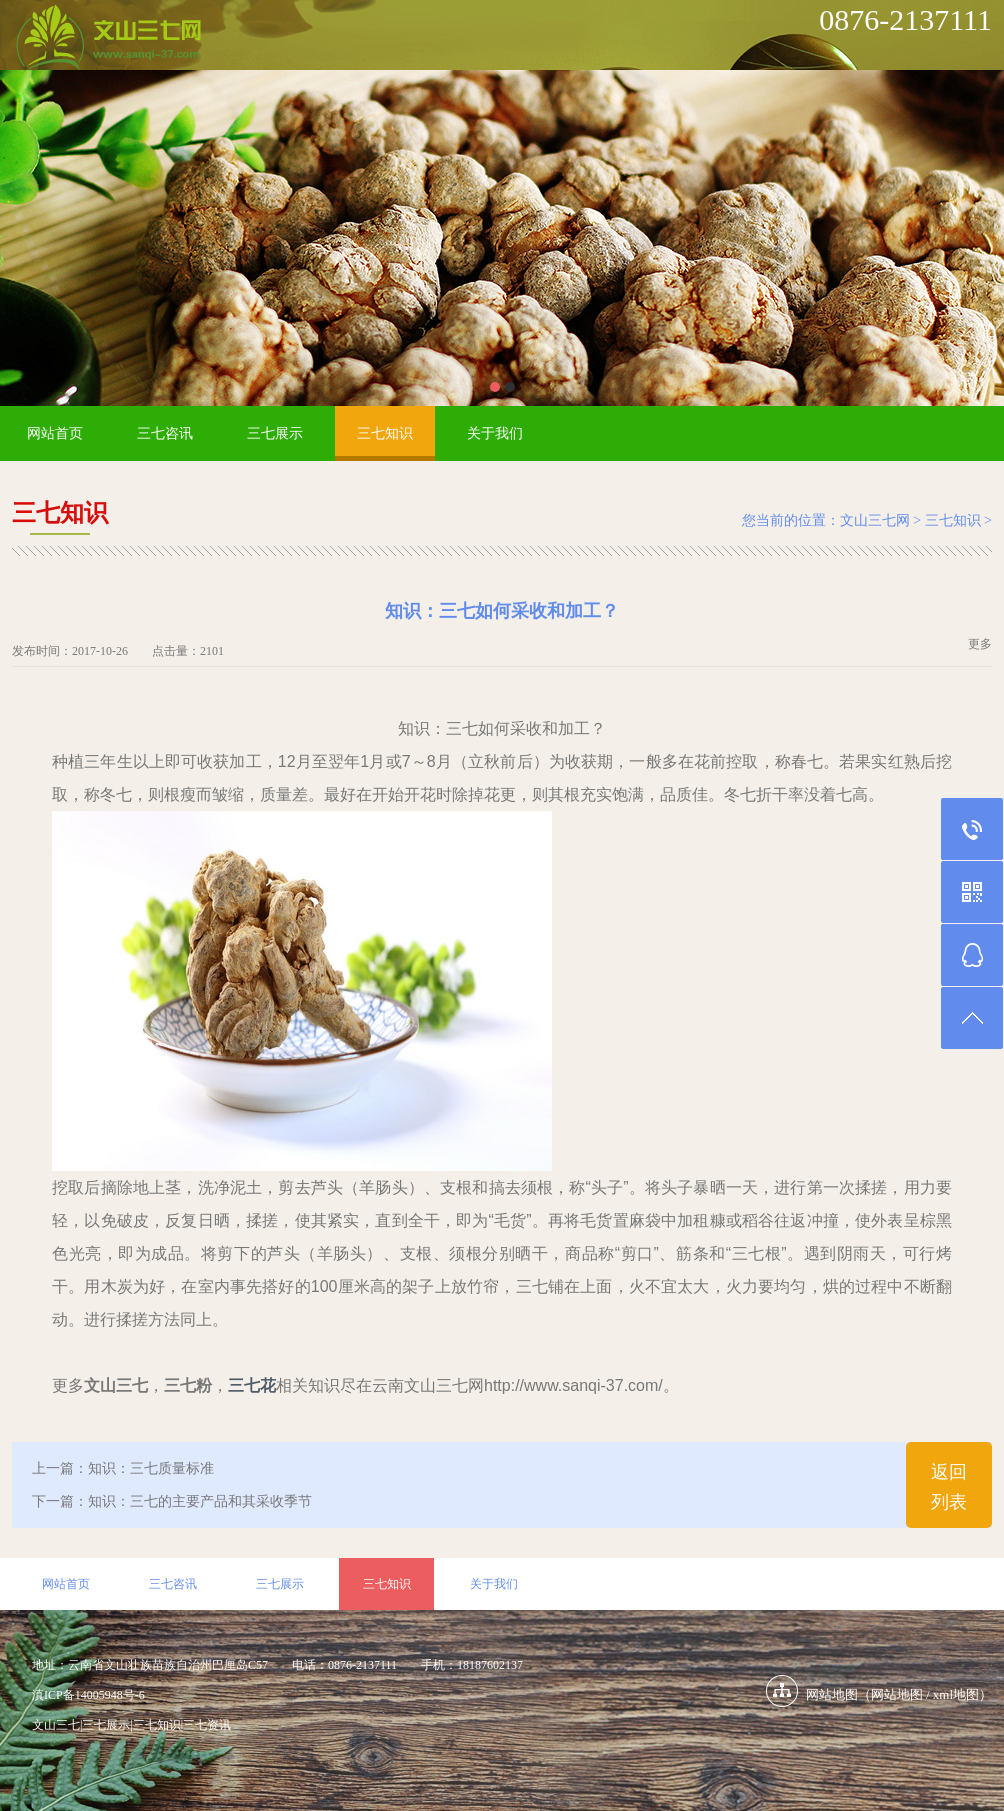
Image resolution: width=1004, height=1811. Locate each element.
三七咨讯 (165, 433)
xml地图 (956, 1694)
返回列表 (949, 1487)
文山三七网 (875, 520)
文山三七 (56, 1725)
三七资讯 (207, 1725)
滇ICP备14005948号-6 (88, 1695)
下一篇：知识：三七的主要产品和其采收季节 (172, 1501)
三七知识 (385, 433)
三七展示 (275, 433)
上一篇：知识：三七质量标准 (123, 1468)
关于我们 (495, 433)
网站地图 (897, 1694)
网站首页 (55, 433)
